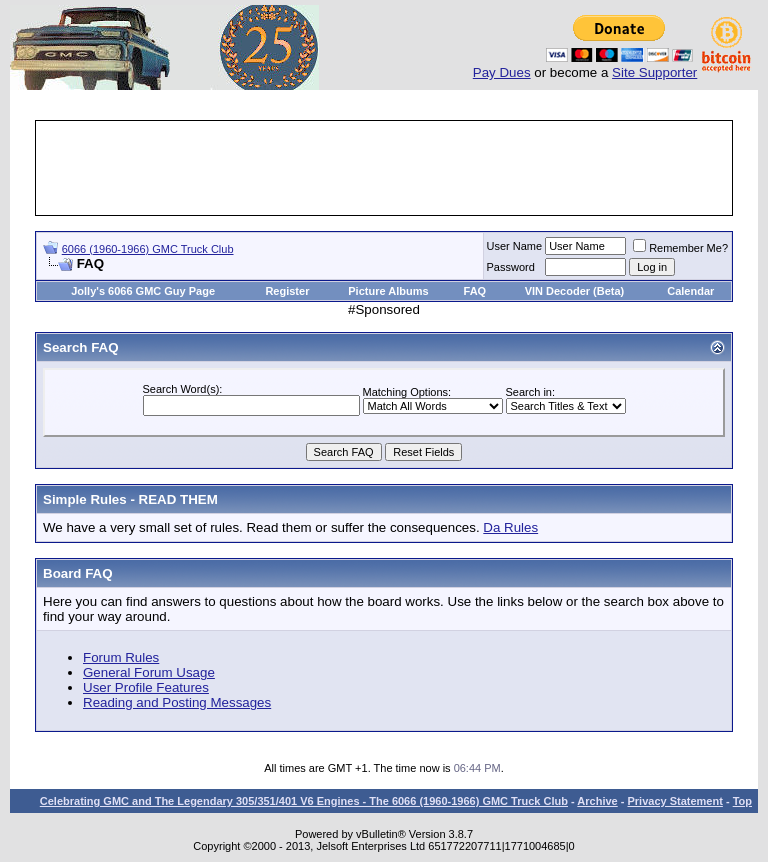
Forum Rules (121, 657)
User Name (515, 246)
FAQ (475, 291)
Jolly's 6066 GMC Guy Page (143, 291)
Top (742, 801)
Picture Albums (388, 291)
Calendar (690, 291)
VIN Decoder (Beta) (575, 291)
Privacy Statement (674, 801)
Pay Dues (502, 72)
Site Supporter (654, 72)
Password (511, 267)
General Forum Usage (149, 672)
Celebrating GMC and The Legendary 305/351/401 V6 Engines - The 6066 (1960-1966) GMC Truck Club (304, 801)
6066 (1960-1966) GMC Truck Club (148, 249)
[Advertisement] (402, 168)
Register (287, 291)
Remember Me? (680, 248)
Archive (597, 801)
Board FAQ (78, 573)
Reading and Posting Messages (177, 702)
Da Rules (510, 527)
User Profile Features (146, 687)
